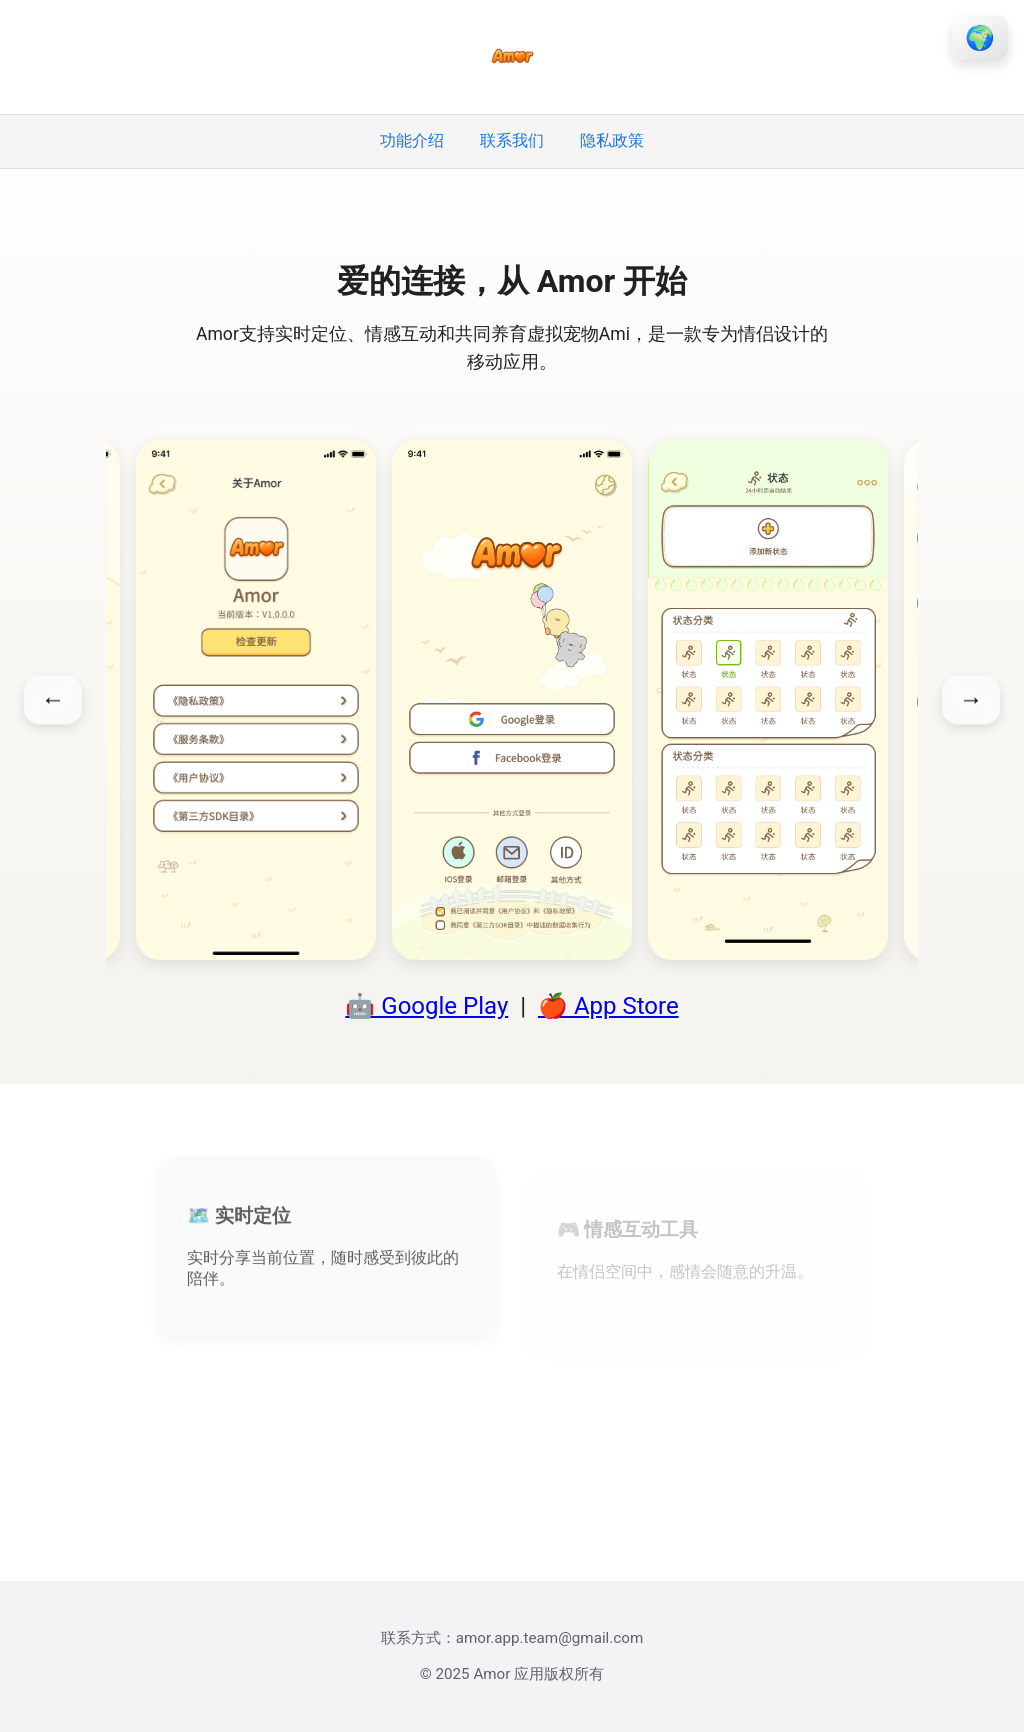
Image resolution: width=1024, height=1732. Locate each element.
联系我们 (512, 140)
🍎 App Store (608, 1006)
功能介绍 (412, 140)
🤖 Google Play (426, 1006)
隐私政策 (612, 140)
